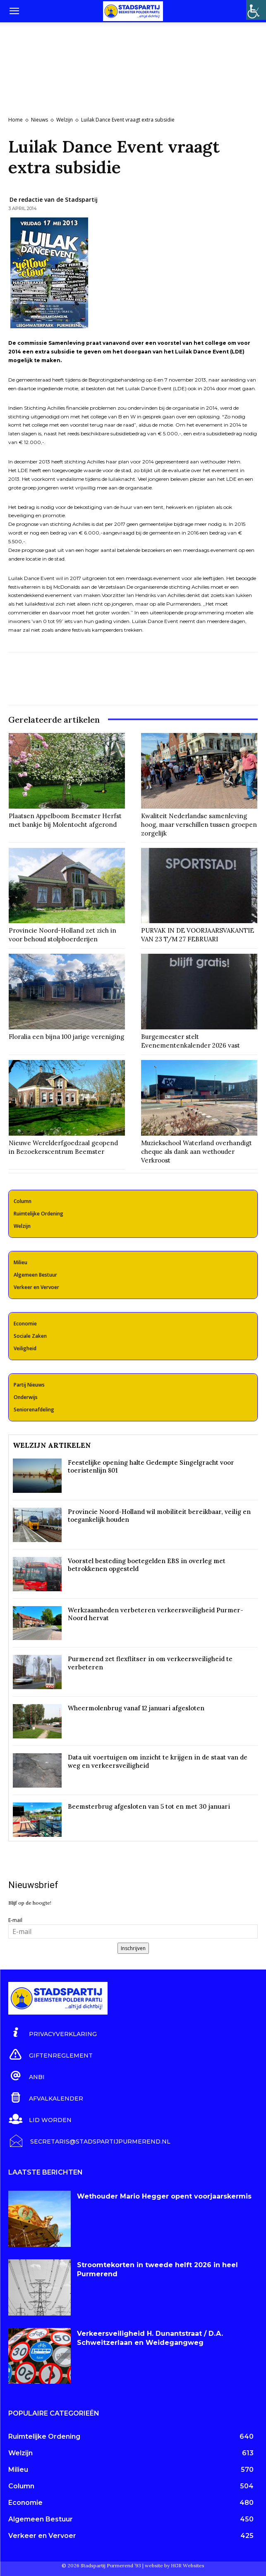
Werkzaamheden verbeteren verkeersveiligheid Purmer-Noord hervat (155, 1614)
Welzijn (64, 119)
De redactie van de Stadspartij (54, 199)
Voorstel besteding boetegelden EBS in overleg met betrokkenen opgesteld (146, 1565)
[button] (14, 11)
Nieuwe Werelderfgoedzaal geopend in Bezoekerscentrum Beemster (63, 1147)
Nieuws (39, 119)
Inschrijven (133, 1948)
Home (15, 119)
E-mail (15, 1920)
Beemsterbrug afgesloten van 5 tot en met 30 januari (149, 1806)
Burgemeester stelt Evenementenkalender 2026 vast (190, 1041)
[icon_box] (52, 2032)
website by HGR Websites (174, 2565)
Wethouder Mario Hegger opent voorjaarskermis (164, 2196)
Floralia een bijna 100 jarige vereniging (66, 1037)
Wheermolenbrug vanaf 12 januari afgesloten (136, 1708)
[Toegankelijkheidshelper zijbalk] (256, 10)
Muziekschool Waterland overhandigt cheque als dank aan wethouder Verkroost (196, 1151)
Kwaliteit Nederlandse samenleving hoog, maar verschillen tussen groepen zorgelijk (199, 824)
